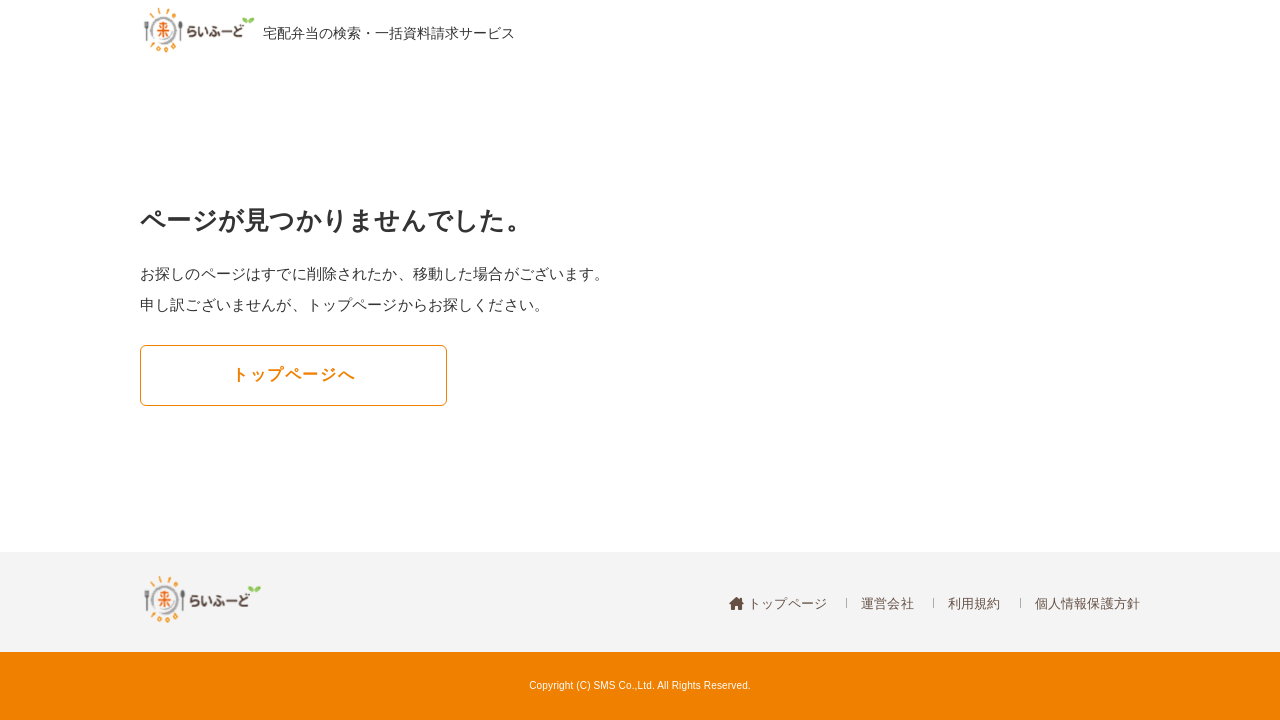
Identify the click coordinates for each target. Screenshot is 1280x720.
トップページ (785, 603)
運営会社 (887, 603)
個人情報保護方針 (1087, 603)
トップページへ (293, 374)
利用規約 (974, 603)
